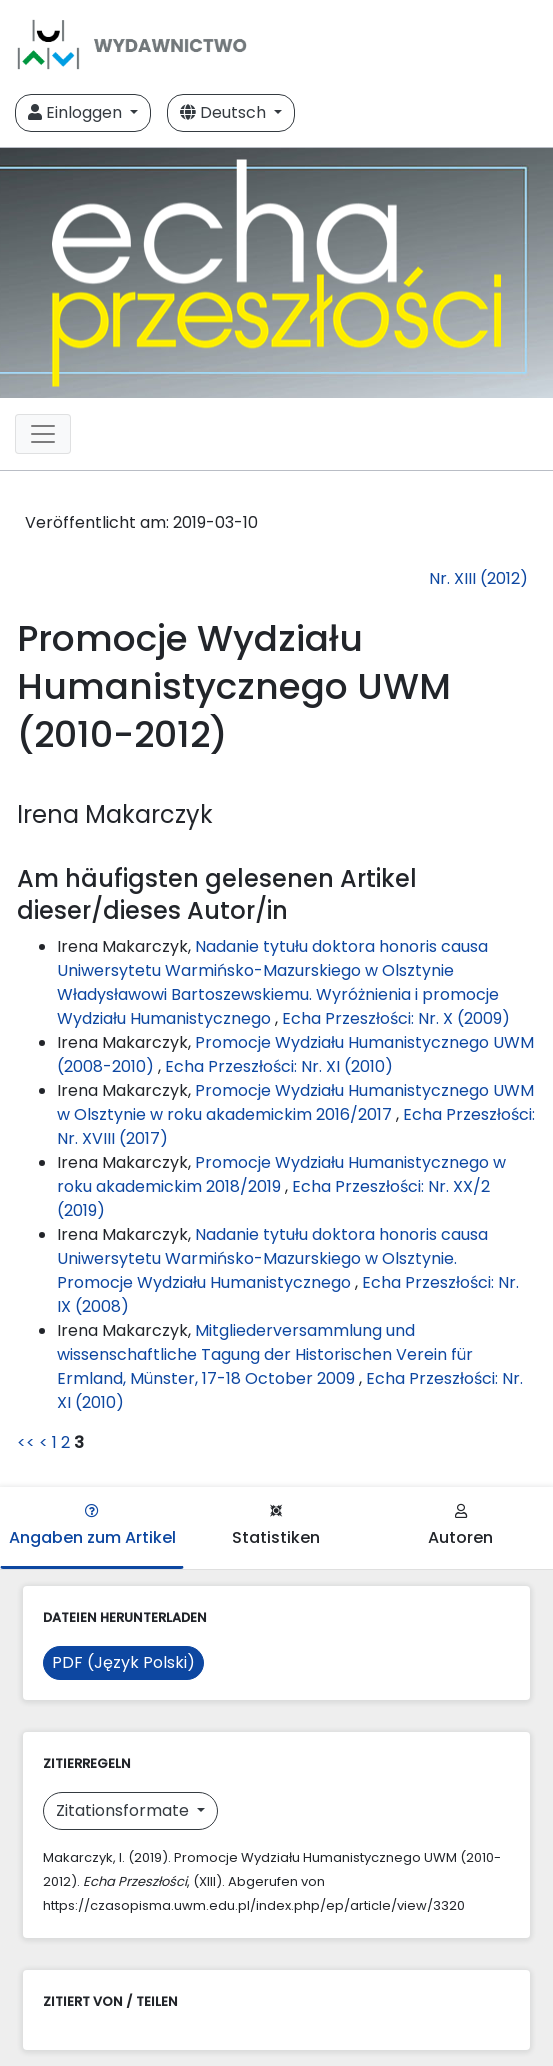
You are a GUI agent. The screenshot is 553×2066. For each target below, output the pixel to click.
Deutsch (225, 112)
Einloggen (77, 112)
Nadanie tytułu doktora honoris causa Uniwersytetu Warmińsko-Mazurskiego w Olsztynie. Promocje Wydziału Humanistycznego (272, 1258)
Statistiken (276, 1526)
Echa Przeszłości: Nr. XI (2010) (279, 1066)
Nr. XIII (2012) (478, 578)
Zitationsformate (124, 1810)
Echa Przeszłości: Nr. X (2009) (396, 1018)
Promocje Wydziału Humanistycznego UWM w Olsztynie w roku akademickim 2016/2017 (295, 1102)
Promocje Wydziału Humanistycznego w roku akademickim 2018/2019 (281, 1174)
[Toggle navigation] (43, 434)
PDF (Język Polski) (123, 1662)
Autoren (460, 1526)
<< (26, 1442)
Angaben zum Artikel (92, 1526)
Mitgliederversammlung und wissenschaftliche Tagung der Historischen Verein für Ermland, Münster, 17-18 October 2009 (265, 1354)
